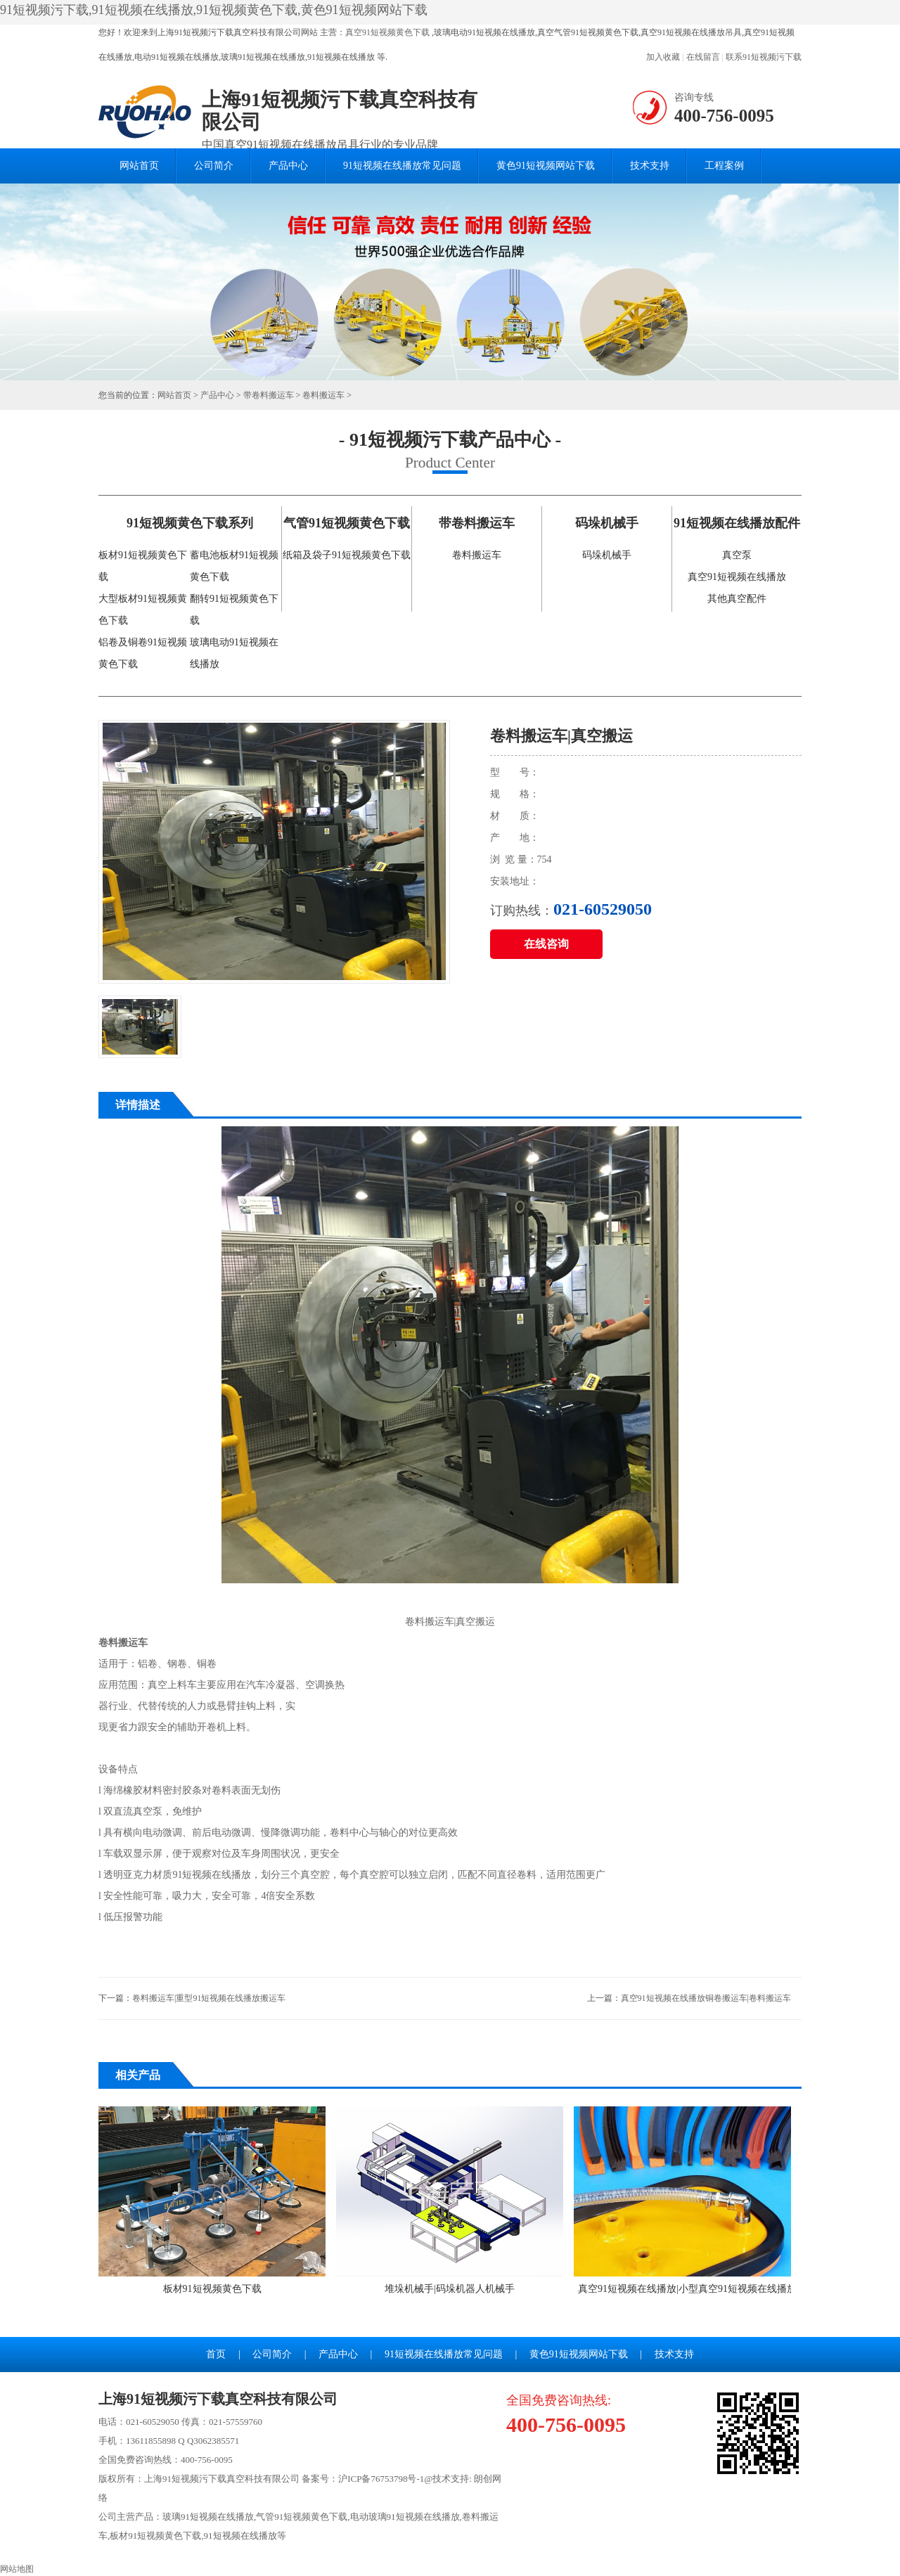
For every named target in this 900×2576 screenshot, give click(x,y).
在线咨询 (546, 944)
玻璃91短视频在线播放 (208, 2516)
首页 (216, 2354)
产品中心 (288, 165)
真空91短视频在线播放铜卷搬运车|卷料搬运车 (706, 1998)
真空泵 (737, 555)
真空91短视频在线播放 (737, 577)
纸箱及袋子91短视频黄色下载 (347, 555)
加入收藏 (663, 57)
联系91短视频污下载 (764, 57)
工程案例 (724, 165)
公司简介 (213, 165)
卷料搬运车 (323, 395)
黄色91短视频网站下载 (545, 165)
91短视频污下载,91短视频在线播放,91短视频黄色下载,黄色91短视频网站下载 (214, 10)
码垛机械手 (606, 555)
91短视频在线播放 (240, 2535)
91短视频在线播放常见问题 (402, 165)
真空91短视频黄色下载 (387, 32)
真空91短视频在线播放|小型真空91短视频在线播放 (687, 2200)
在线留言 (703, 57)
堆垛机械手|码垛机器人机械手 (449, 2200)
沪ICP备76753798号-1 (381, 2478)
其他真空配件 (736, 598)
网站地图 (17, 2569)
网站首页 (139, 165)
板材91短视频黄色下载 (212, 2200)
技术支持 (649, 165)
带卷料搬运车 (268, 395)
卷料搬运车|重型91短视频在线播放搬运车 (208, 1998)
